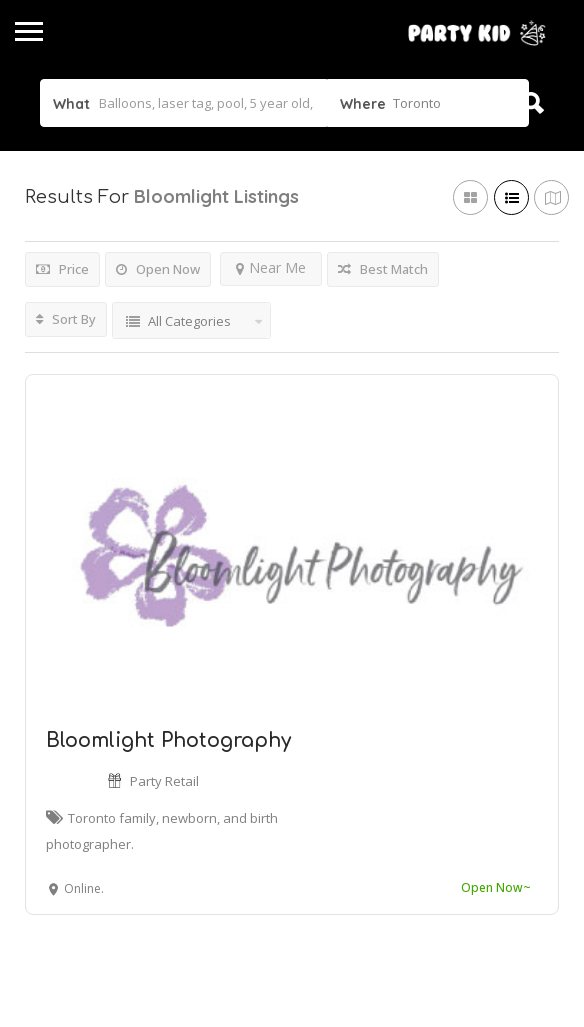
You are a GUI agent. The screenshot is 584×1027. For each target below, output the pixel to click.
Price (62, 269)
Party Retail (164, 781)
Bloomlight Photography (168, 740)
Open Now (158, 269)
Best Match (383, 269)
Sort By (66, 319)
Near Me (271, 267)
